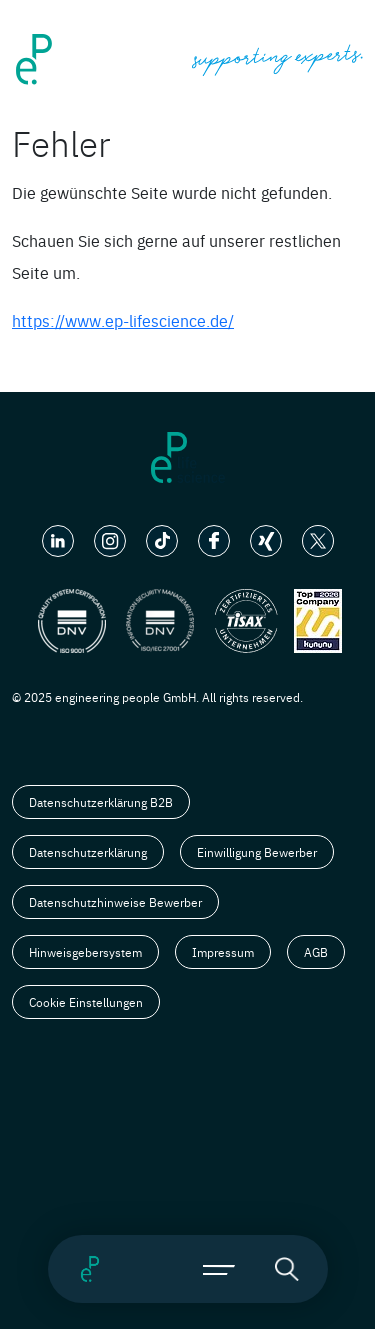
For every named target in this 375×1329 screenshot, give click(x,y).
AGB (316, 952)
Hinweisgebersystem (85, 952)
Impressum (223, 952)
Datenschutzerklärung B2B (101, 802)
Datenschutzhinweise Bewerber (115, 902)
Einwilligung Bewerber (257, 852)
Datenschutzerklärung (88, 852)
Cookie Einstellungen (86, 1002)
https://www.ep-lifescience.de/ (123, 320)
